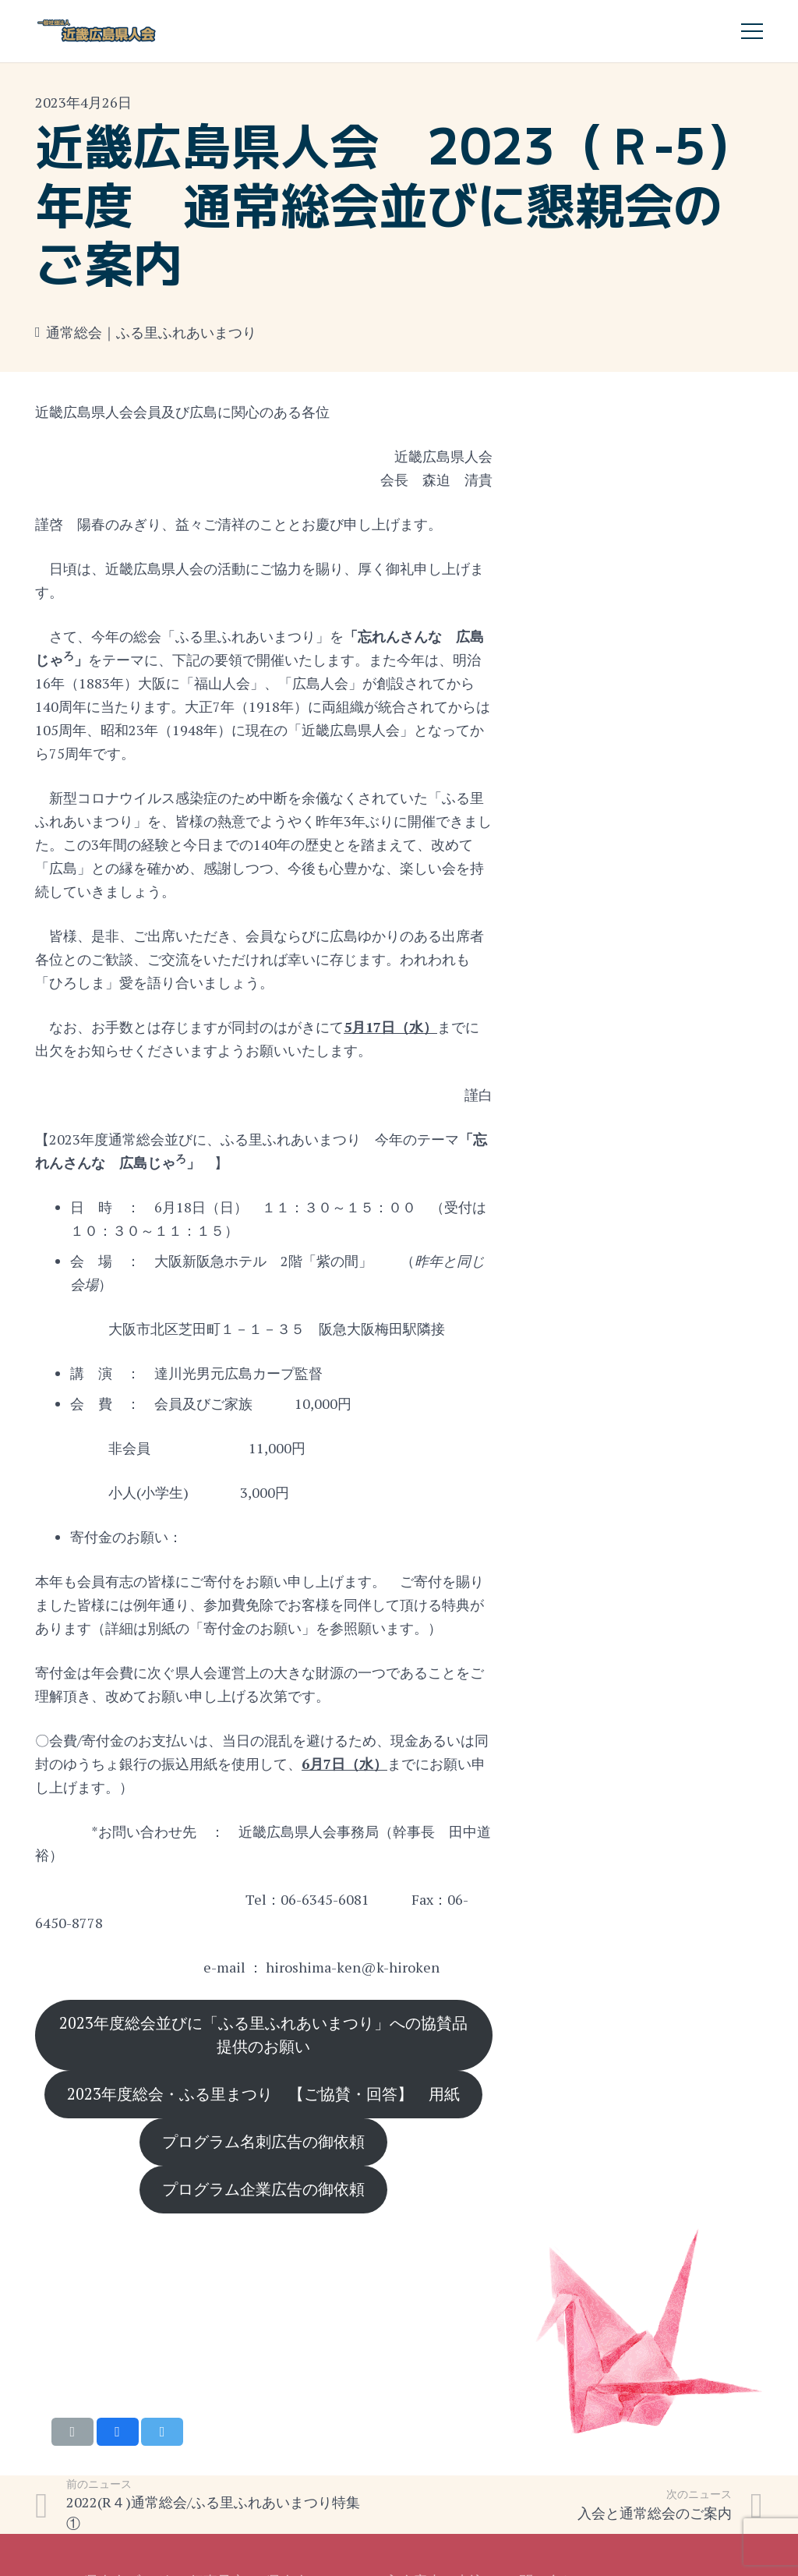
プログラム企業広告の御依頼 (263, 2188)
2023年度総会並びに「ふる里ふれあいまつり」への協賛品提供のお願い (263, 2034)
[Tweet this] (162, 2432)
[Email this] (72, 2432)
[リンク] (97, 31)
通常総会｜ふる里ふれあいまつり (151, 332)
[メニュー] (752, 31)
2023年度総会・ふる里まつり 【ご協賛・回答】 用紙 (263, 2093)
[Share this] (118, 2432)
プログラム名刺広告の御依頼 (263, 2141)
